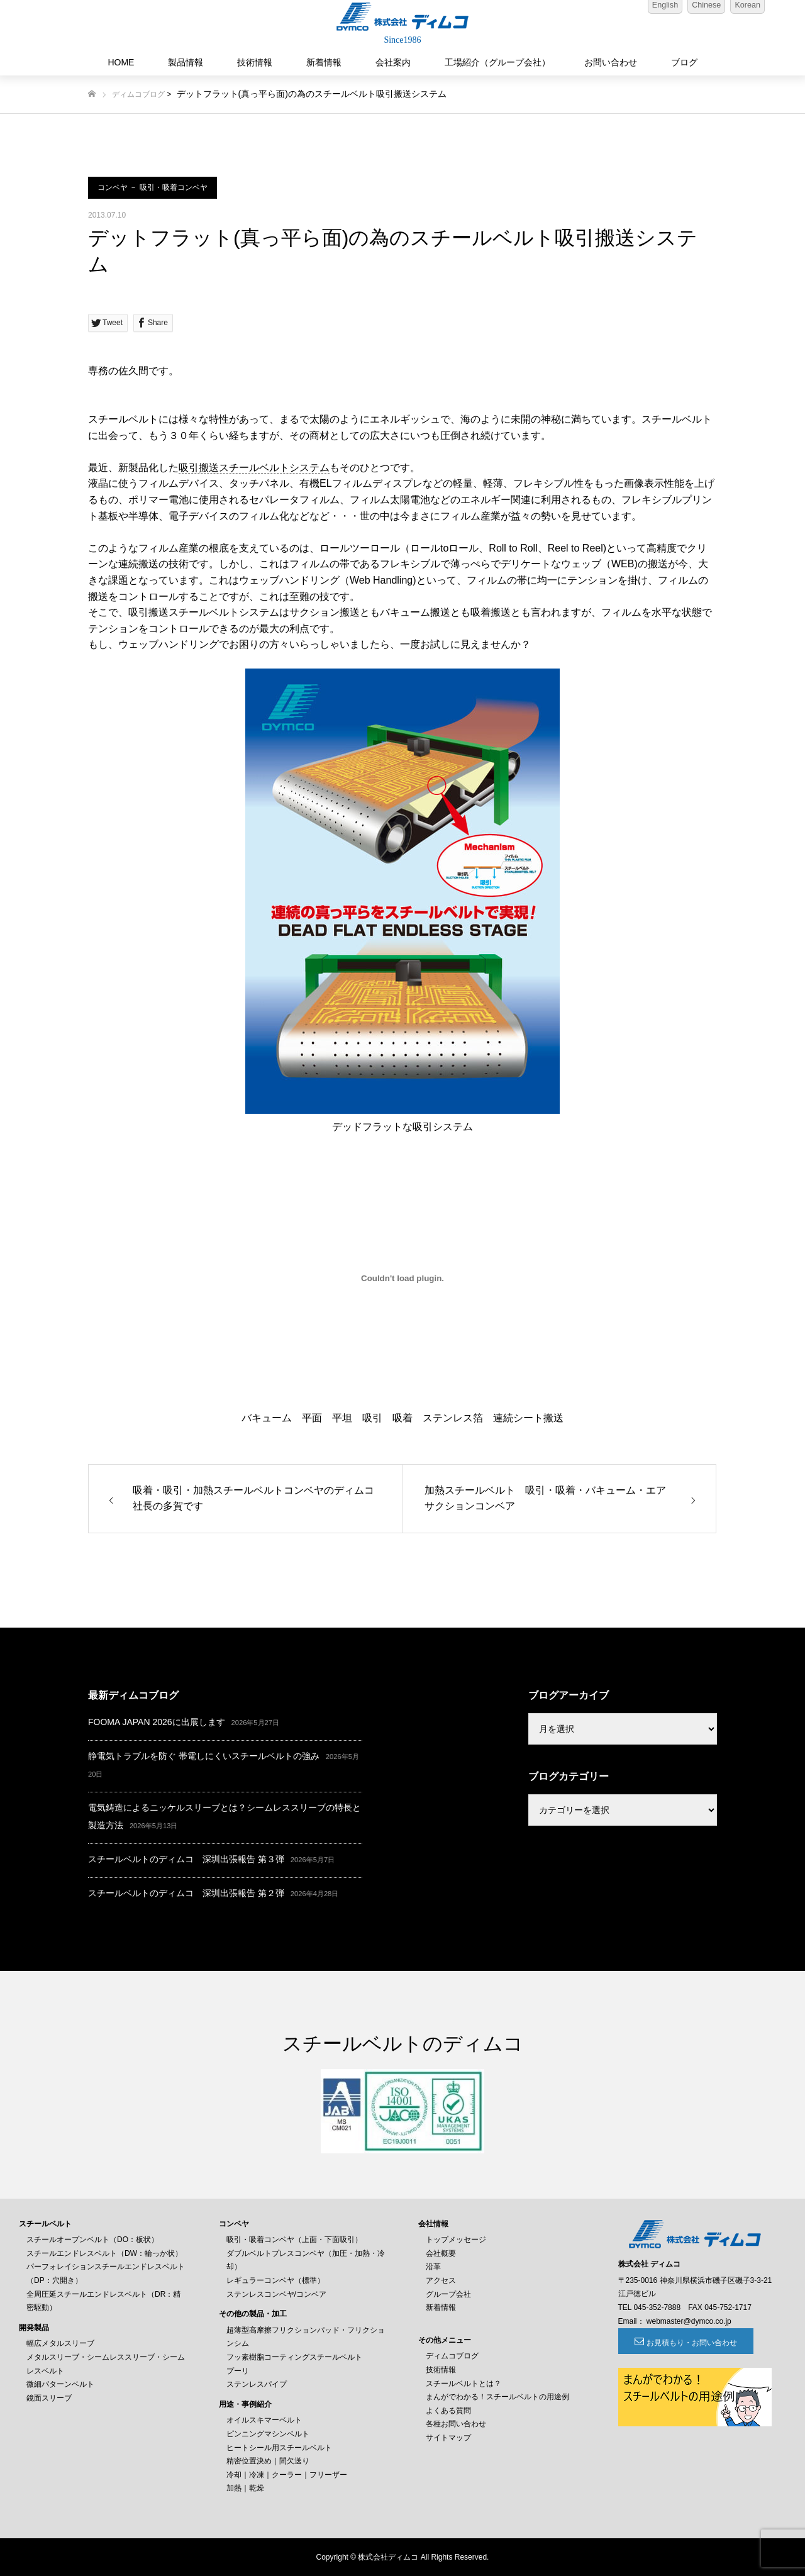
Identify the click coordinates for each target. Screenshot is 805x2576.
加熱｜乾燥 (245, 2488)
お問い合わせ (610, 62)
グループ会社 (448, 2294)
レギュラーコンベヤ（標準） (275, 2280)
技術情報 (254, 62)
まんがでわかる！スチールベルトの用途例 (497, 2396)
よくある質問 (448, 2410)
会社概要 (441, 2253)
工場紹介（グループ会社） (497, 62)
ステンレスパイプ (256, 2384)
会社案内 (393, 62)
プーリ (237, 2371)
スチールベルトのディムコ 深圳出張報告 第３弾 (186, 1859)
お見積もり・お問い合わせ (686, 2342)
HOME (121, 62)
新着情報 (323, 62)
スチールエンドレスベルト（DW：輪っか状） (104, 2253)
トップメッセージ (456, 2239)
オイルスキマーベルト (264, 2420)
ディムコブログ (138, 94)
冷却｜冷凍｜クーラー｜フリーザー (286, 2474)
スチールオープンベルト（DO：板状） (92, 2239)
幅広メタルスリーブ (60, 2343)
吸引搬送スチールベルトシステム (254, 467)
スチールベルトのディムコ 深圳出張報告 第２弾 (186, 1893)
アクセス (441, 2280)
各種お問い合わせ (456, 2423)
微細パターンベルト (60, 2384)
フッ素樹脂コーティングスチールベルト (294, 2357)
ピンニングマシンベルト (267, 2433)
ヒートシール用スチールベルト (279, 2447)
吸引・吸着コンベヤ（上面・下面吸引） (294, 2239)
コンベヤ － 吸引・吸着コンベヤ (152, 187)
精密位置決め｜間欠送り (267, 2461)
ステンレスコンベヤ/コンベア (276, 2294)
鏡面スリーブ (49, 2398)
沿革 (433, 2266)
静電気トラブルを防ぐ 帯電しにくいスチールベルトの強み (203, 1756)
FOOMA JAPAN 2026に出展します (156, 1722)
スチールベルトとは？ (463, 2383)
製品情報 (185, 62)
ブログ (684, 62)
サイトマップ (448, 2437)
